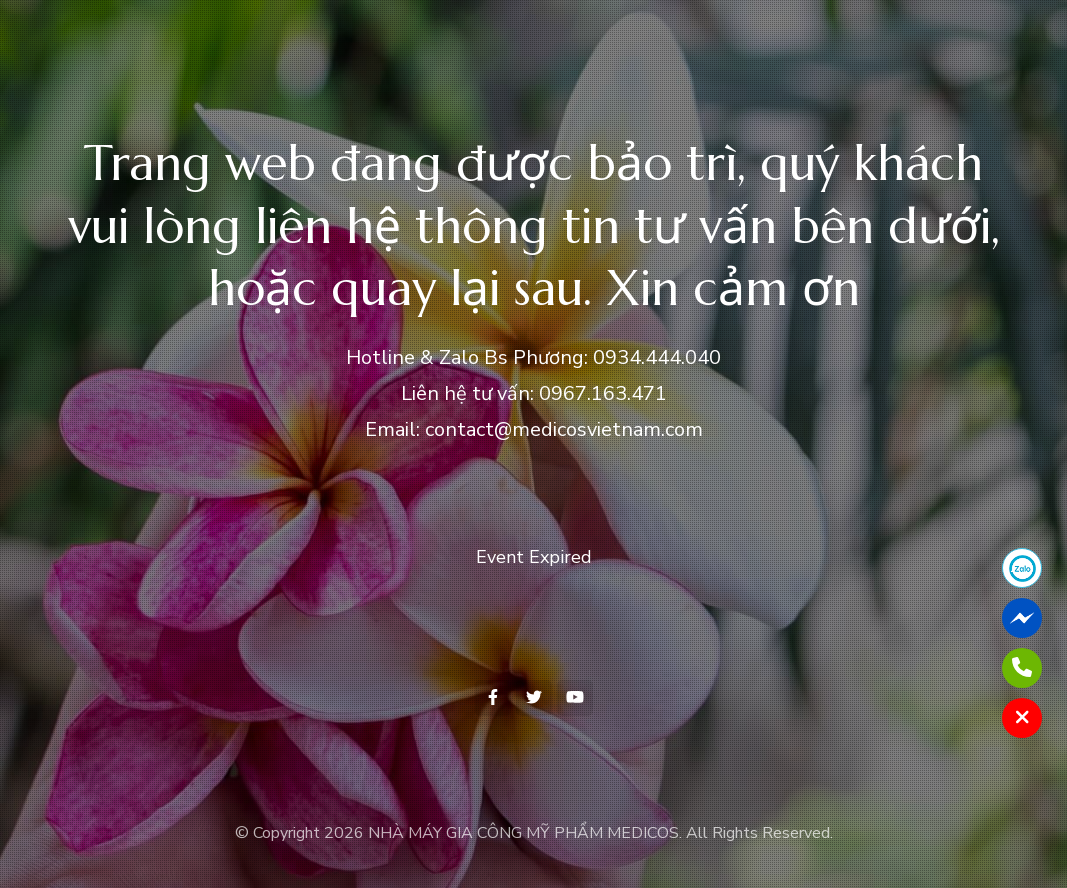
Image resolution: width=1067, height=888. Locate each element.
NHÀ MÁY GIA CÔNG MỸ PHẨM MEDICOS (523, 833)
